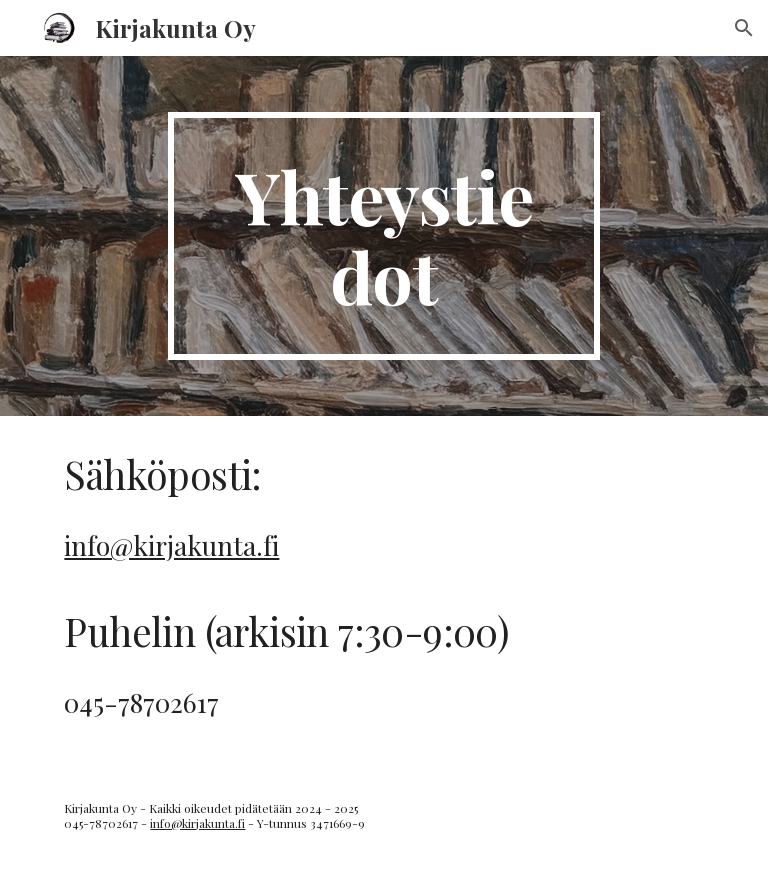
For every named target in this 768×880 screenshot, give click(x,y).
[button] (744, 28)
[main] (383, 236)
